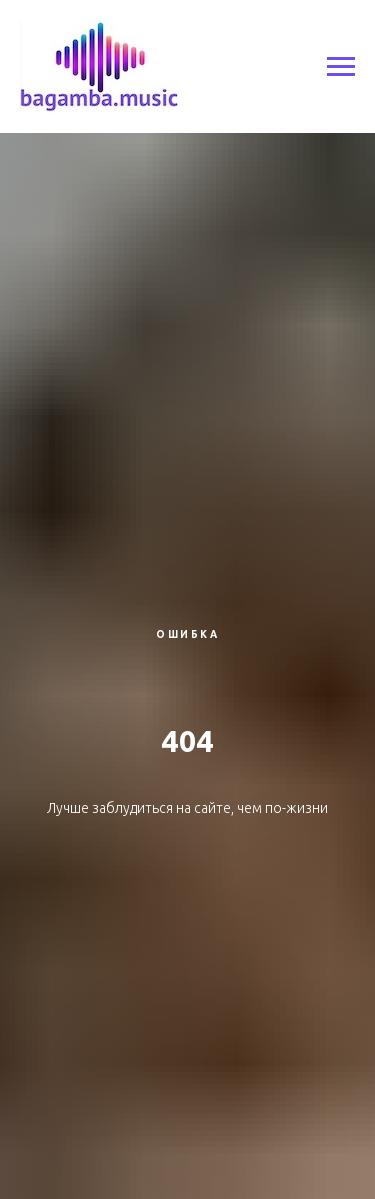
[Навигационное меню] (341, 67)
